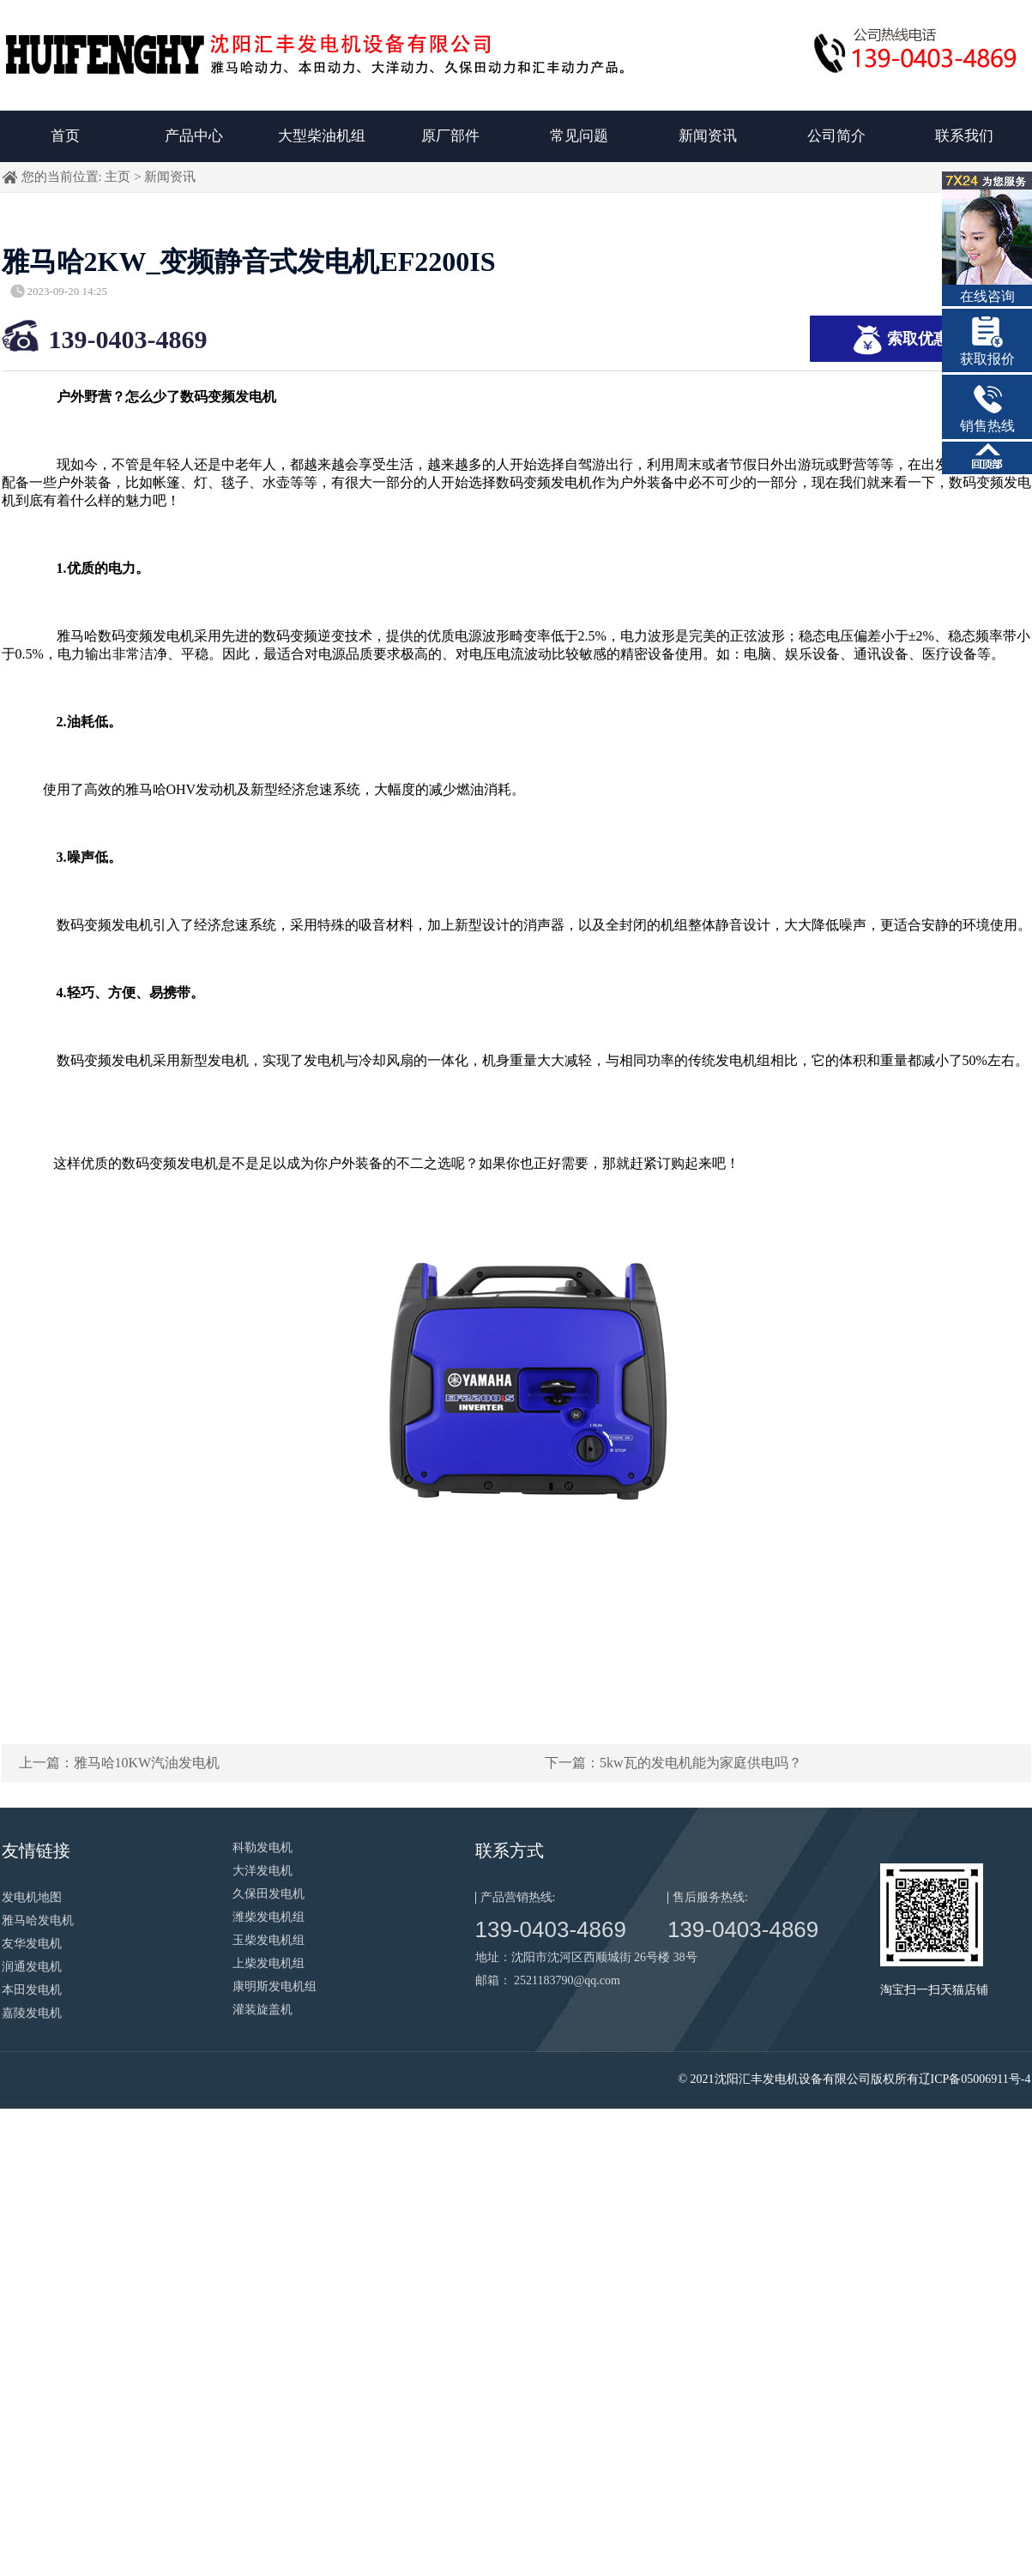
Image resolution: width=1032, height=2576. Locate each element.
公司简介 (836, 136)
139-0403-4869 (128, 339)
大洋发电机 (262, 1870)
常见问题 (579, 136)
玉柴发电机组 (268, 1940)
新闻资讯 (708, 136)
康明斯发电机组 (274, 1986)
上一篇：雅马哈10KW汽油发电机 (119, 1762)
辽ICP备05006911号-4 (975, 2079)
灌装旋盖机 (262, 2009)
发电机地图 (32, 1897)
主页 (117, 177)
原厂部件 (450, 136)
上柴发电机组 (268, 1963)
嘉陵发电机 (32, 2013)
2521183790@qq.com (567, 1980)
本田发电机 (32, 1989)
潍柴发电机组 (268, 1917)
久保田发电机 (268, 1893)
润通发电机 (32, 1966)
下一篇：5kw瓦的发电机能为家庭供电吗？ (673, 1762)
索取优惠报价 (916, 340)
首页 (65, 136)
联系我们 (964, 136)
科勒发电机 (262, 1847)
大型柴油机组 (321, 136)
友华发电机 (32, 1943)
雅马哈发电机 (38, 1920)
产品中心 (194, 136)
